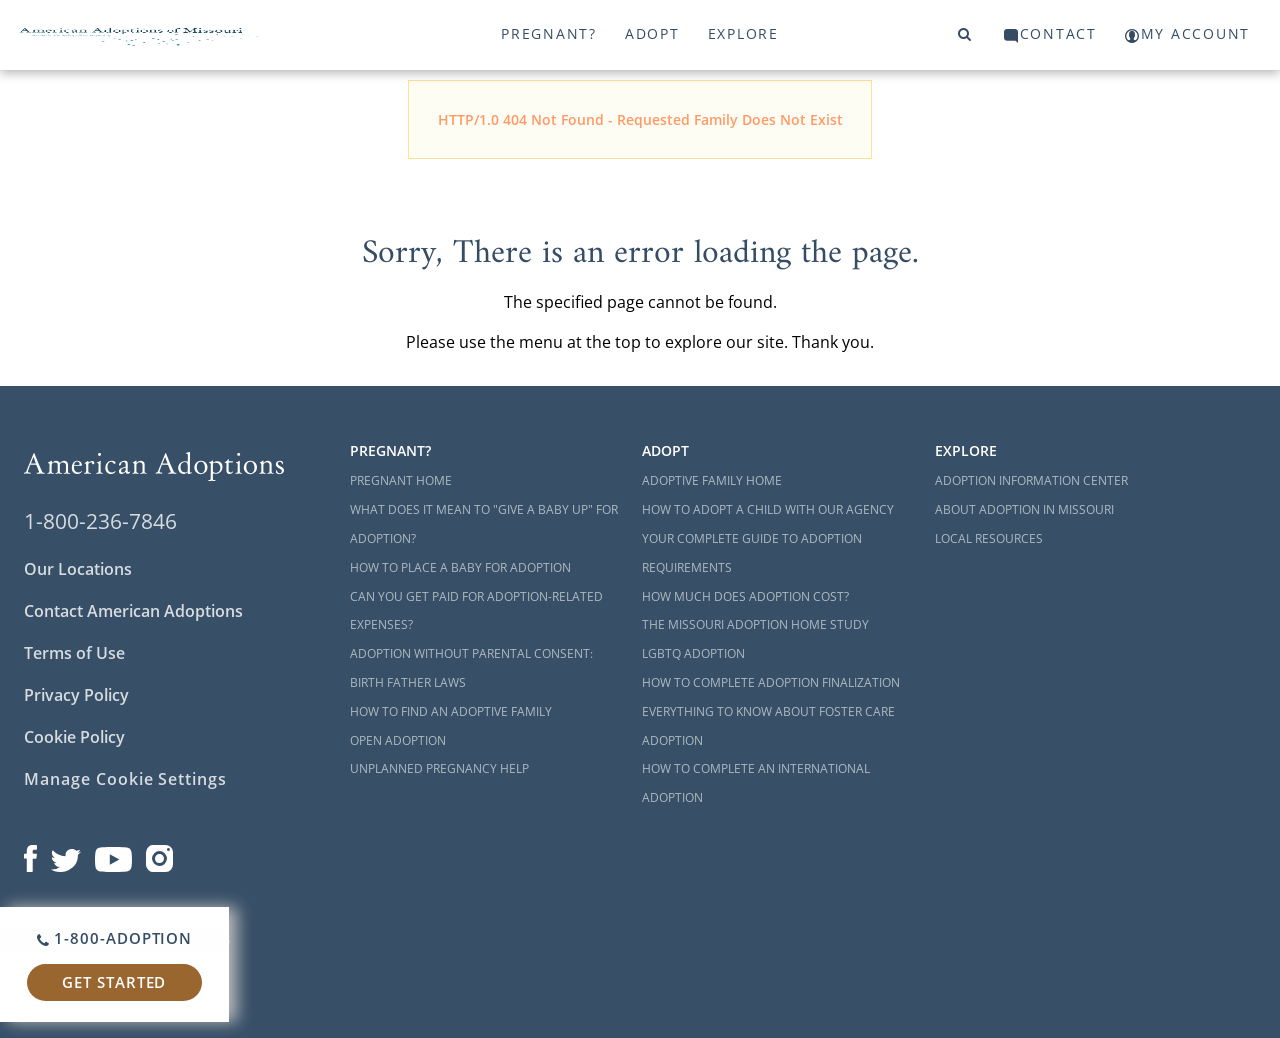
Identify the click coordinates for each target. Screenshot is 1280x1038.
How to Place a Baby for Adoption (460, 567)
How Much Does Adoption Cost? (745, 596)
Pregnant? (549, 33)
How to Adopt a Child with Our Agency (768, 509)
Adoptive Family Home (712, 480)
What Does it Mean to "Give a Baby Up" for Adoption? (484, 524)
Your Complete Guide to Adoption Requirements (752, 553)
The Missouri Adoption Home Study (755, 624)
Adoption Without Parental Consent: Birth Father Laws (471, 668)
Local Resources (989, 538)
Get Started (114, 982)
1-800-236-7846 (100, 521)
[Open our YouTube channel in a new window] (113, 854)
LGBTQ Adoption (693, 653)
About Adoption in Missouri (1024, 509)
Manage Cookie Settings (125, 779)
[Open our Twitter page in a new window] (66, 854)
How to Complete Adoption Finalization (771, 682)
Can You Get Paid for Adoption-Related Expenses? (476, 611)
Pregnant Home (401, 480)
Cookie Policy (74, 737)
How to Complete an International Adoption (756, 783)
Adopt (652, 33)
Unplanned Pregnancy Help (439, 768)
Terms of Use (74, 653)
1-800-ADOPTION (114, 938)
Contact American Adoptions (133, 611)
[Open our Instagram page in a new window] (160, 854)
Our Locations (78, 569)
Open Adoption (398, 740)
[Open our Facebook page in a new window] (30, 854)
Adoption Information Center (1031, 480)
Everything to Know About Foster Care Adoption (768, 726)
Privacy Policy (76, 695)
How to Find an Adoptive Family (451, 711)
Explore (743, 33)
